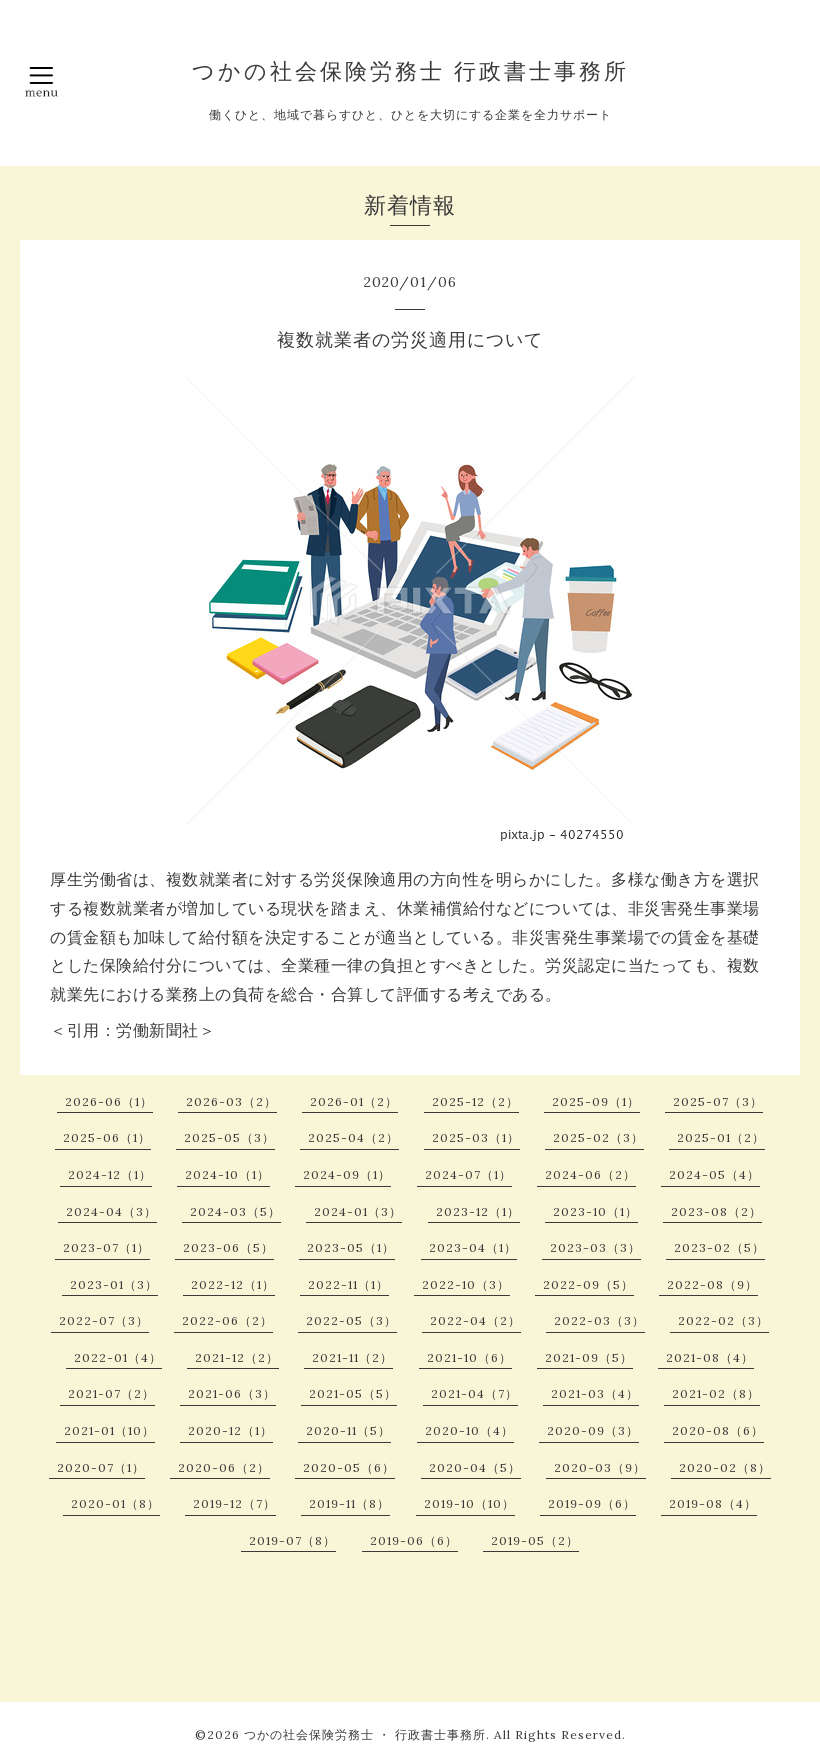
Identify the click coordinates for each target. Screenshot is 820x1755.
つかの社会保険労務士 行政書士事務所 (410, 71)
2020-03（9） (600, 1467)
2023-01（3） (114, 1284)
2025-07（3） (718, 1101)
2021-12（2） (237, 1357)
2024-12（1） (110, 1174)
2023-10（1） (595, 1211)
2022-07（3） (104, 1320)
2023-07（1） (106, 1247)
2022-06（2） (227, 1320)
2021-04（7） (474, 1393)
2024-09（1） (347, 1174)
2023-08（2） (716, 1211)
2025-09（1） (596, 1101)
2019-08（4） (713, 1503)
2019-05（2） (535, 1540)
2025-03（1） (476, 1137)
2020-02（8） (725, 1467)
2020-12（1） (230, 1430)
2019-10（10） (469, 1503)
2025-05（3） (229, 1137)
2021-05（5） (353, 1393)
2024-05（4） (714, 1174)
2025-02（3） (598, 1137)
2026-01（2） (354, 1101)
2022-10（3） (466, 1284)
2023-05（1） (351, 1247)
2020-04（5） (475, 1467)
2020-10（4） (469, 1430)
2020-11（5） (348, 1430)
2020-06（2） (224, 1467)
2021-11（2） (352, 1357)
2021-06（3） (232, 1393)
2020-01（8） (115, 1503)
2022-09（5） (588, 1284)
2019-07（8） (292, 1540)
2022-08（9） (712, 1284)
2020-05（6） (349, 1467)
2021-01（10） (109, 1430)
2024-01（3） (358, 1211)
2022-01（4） (118, 1357)
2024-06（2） (590, 1174)
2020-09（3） (593, 1430)
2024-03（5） (235, 1211)
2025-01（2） (721, 1137)
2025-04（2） (353, 1137)
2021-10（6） (469, 1357)
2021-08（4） (710, 1357)
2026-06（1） (109, 1101)
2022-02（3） (723, 1320)
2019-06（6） (414, 1540)
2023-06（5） (228, 1247)
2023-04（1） (473, 1247)
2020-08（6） (718, 1430)
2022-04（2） (475, 1320)
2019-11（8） (349, 1503)
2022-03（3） (599, 1320)
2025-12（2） (475, 1101)
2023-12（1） (478, 1211)
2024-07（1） (468, 1174)
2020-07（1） (101, 1467)
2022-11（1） (348, 1284)
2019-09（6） (592, 1503)
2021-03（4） (595, 1393)
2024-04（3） (111, 1211)
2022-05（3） (351, 1320)
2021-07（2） (111, 1393)
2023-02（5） (719, 1247)
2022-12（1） (233, 1284)
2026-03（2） (231, 1101)
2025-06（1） (107, 1137)
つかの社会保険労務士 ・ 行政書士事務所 (365, 1734)
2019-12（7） (234, 1503)
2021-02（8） (716, 1393)
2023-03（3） (595, 1247)
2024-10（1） (227, 1174)
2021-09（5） (589, 1357)
